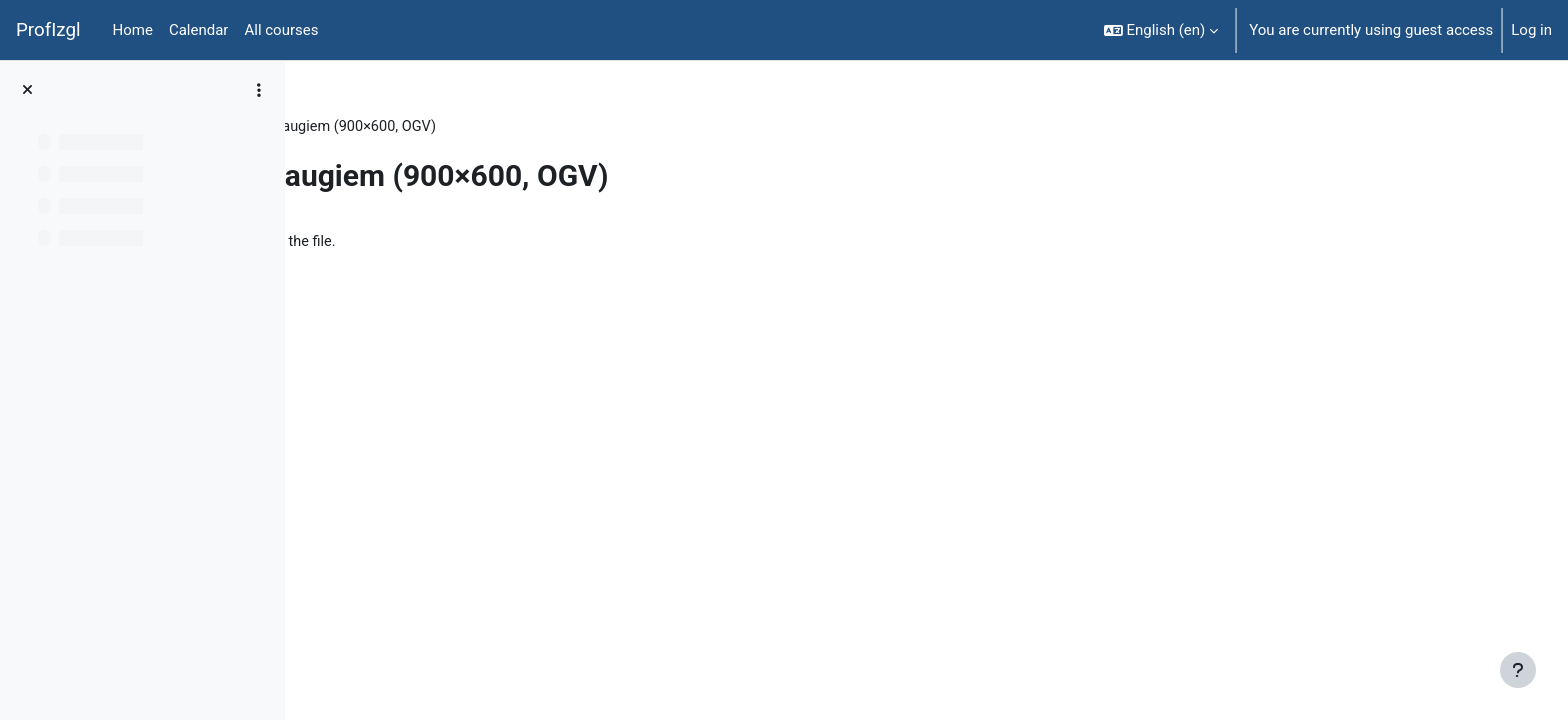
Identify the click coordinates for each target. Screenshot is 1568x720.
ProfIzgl (48, 30)
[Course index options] (259, 90)
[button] (1161, 30)
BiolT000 (353, 127)
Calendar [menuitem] (199, 30)
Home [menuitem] (133, 30)
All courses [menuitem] (281, 30)
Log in (1531, 30)
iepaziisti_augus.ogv (427, 243)
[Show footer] (1518, 670)
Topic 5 (430, 127)
